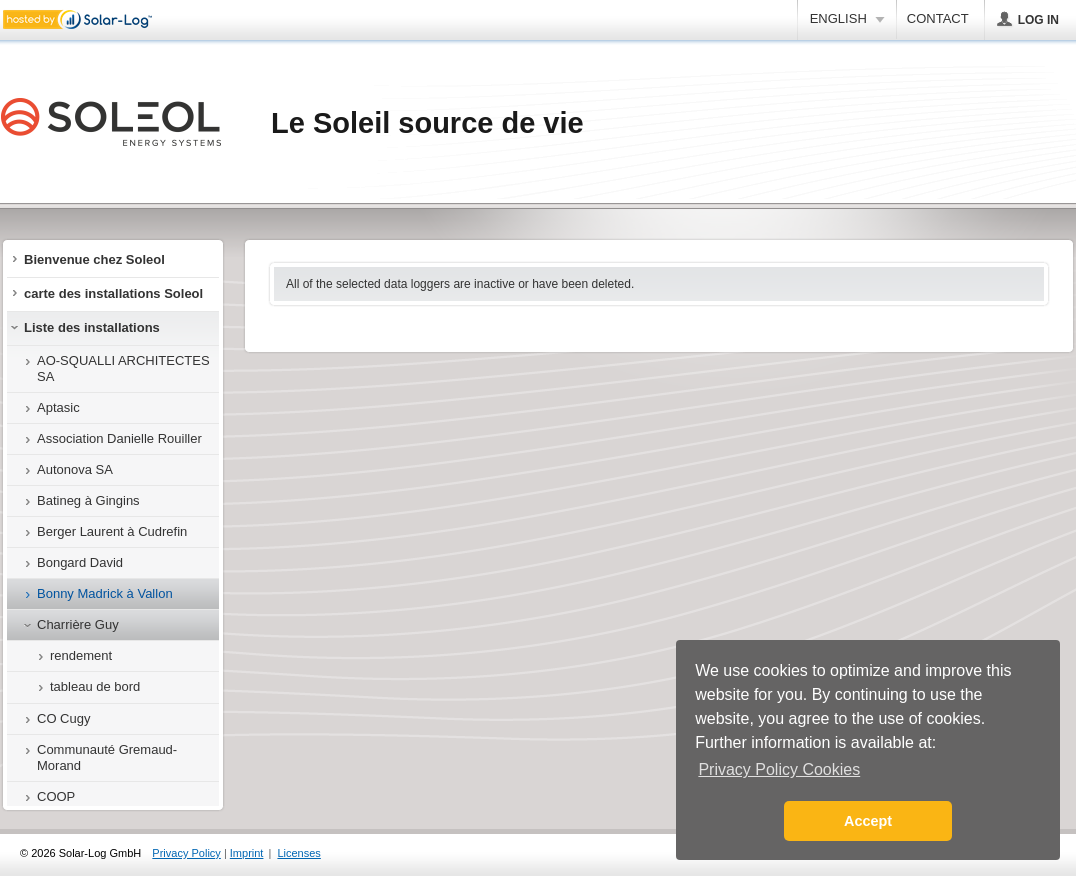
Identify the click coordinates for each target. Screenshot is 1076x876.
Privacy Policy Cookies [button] (779, 769)
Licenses (298, 853)
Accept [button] (868, 821)
